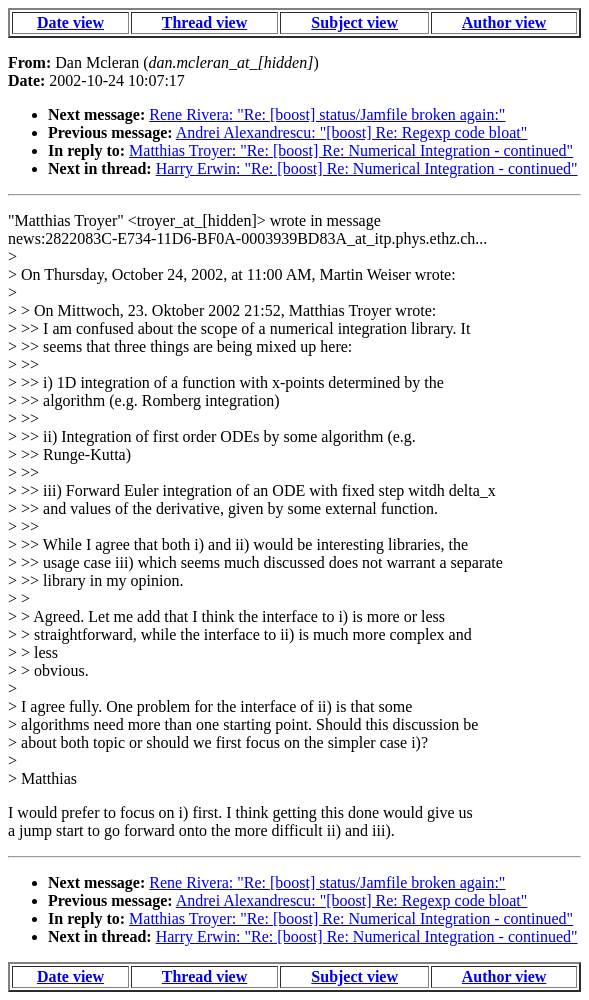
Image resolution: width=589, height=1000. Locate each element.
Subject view (354, 22)
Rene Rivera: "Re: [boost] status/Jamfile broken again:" (327, 114)
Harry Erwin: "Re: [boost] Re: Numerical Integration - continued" (367, 168)
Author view (504, 22)
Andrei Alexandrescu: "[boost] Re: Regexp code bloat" (352, 132)
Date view (70, 22)
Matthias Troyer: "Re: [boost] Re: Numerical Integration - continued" (351, 150)
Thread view (204, 22)
